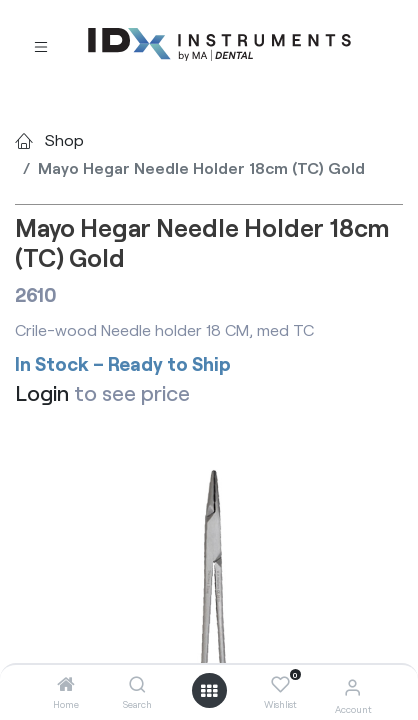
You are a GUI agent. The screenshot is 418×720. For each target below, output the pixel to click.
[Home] (66, 684)
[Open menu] (209, 691)
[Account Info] (352, 686)
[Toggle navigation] (41, 45)
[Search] (137, 684)
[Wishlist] (280, 685)
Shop (64, 139)
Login (42, 392)
